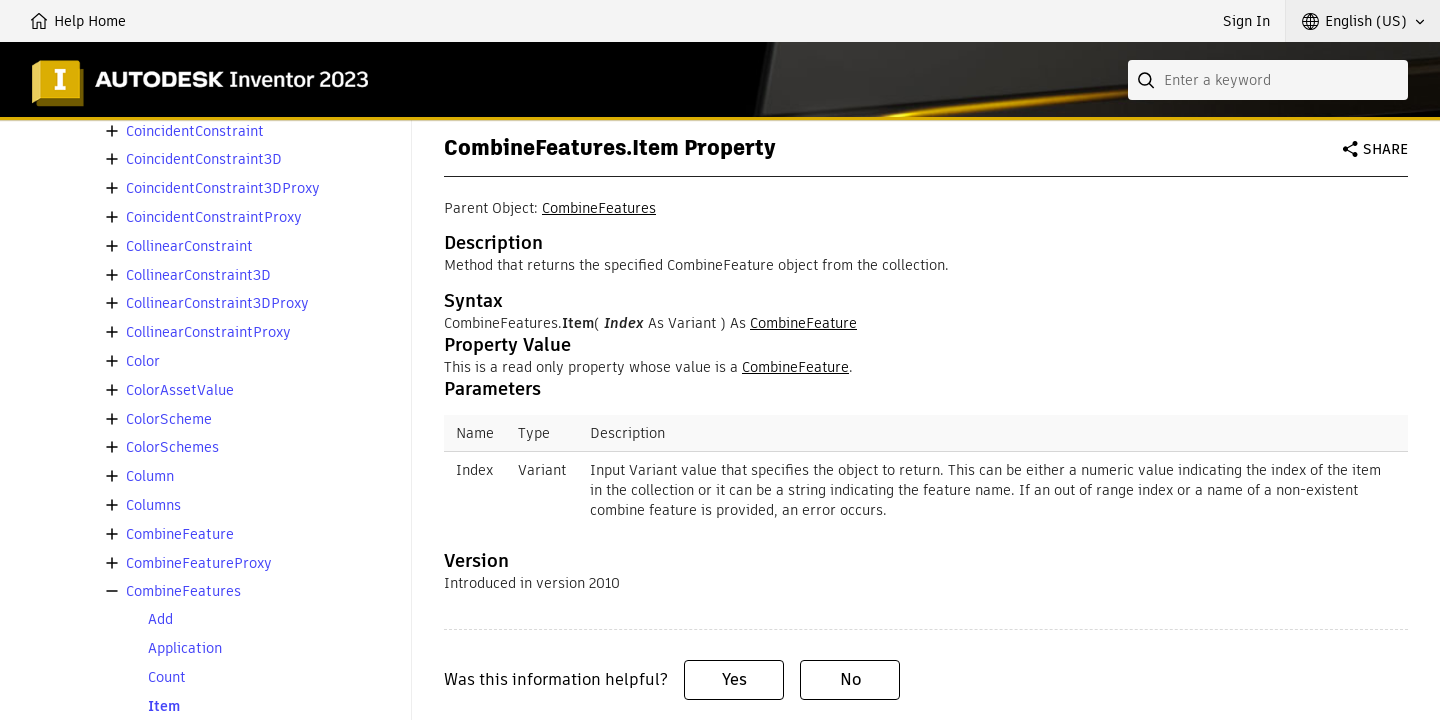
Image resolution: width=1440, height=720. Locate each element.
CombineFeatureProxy (199, 563)
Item (164, 706)
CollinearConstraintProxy (208, 332)
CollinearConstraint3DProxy (217, 303)
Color (143, 361)
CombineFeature (180, 534)
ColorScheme (169, 419)
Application (185, 648)
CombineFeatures (183, 591)
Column (150, 476)
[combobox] (1268, 80)
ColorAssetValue (180, 390)
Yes (734, 679)
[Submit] (1148, 80)
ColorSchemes (172, 447)
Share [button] (1385, 149)
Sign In (1246, 21)
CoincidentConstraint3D (204, 159)
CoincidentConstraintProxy (214, 217)
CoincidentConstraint (195, 131)
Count (167, 677)
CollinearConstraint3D (198, 275)
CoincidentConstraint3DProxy (223, 188)
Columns (153, 505)
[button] (1363, 21)
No (850, 679)
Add (160, 619)
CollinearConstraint (189, 246)
